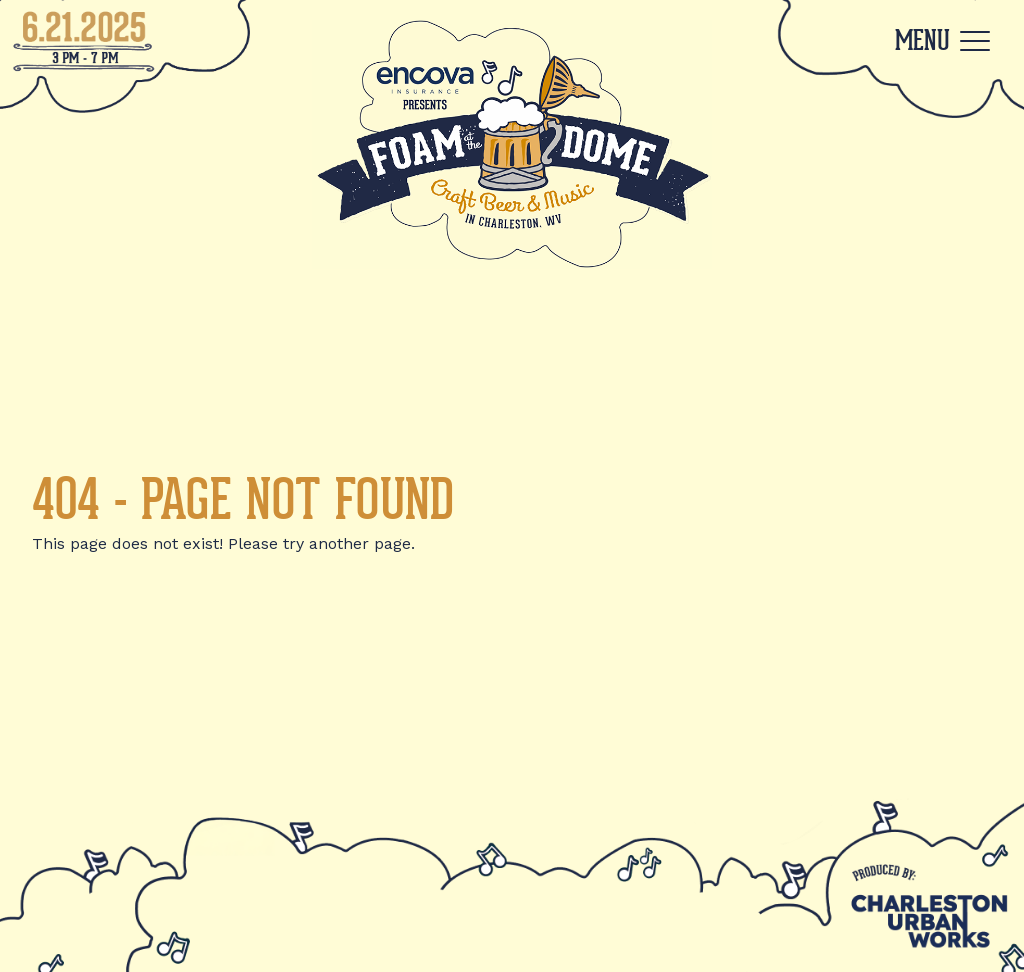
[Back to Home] (512, 144)
